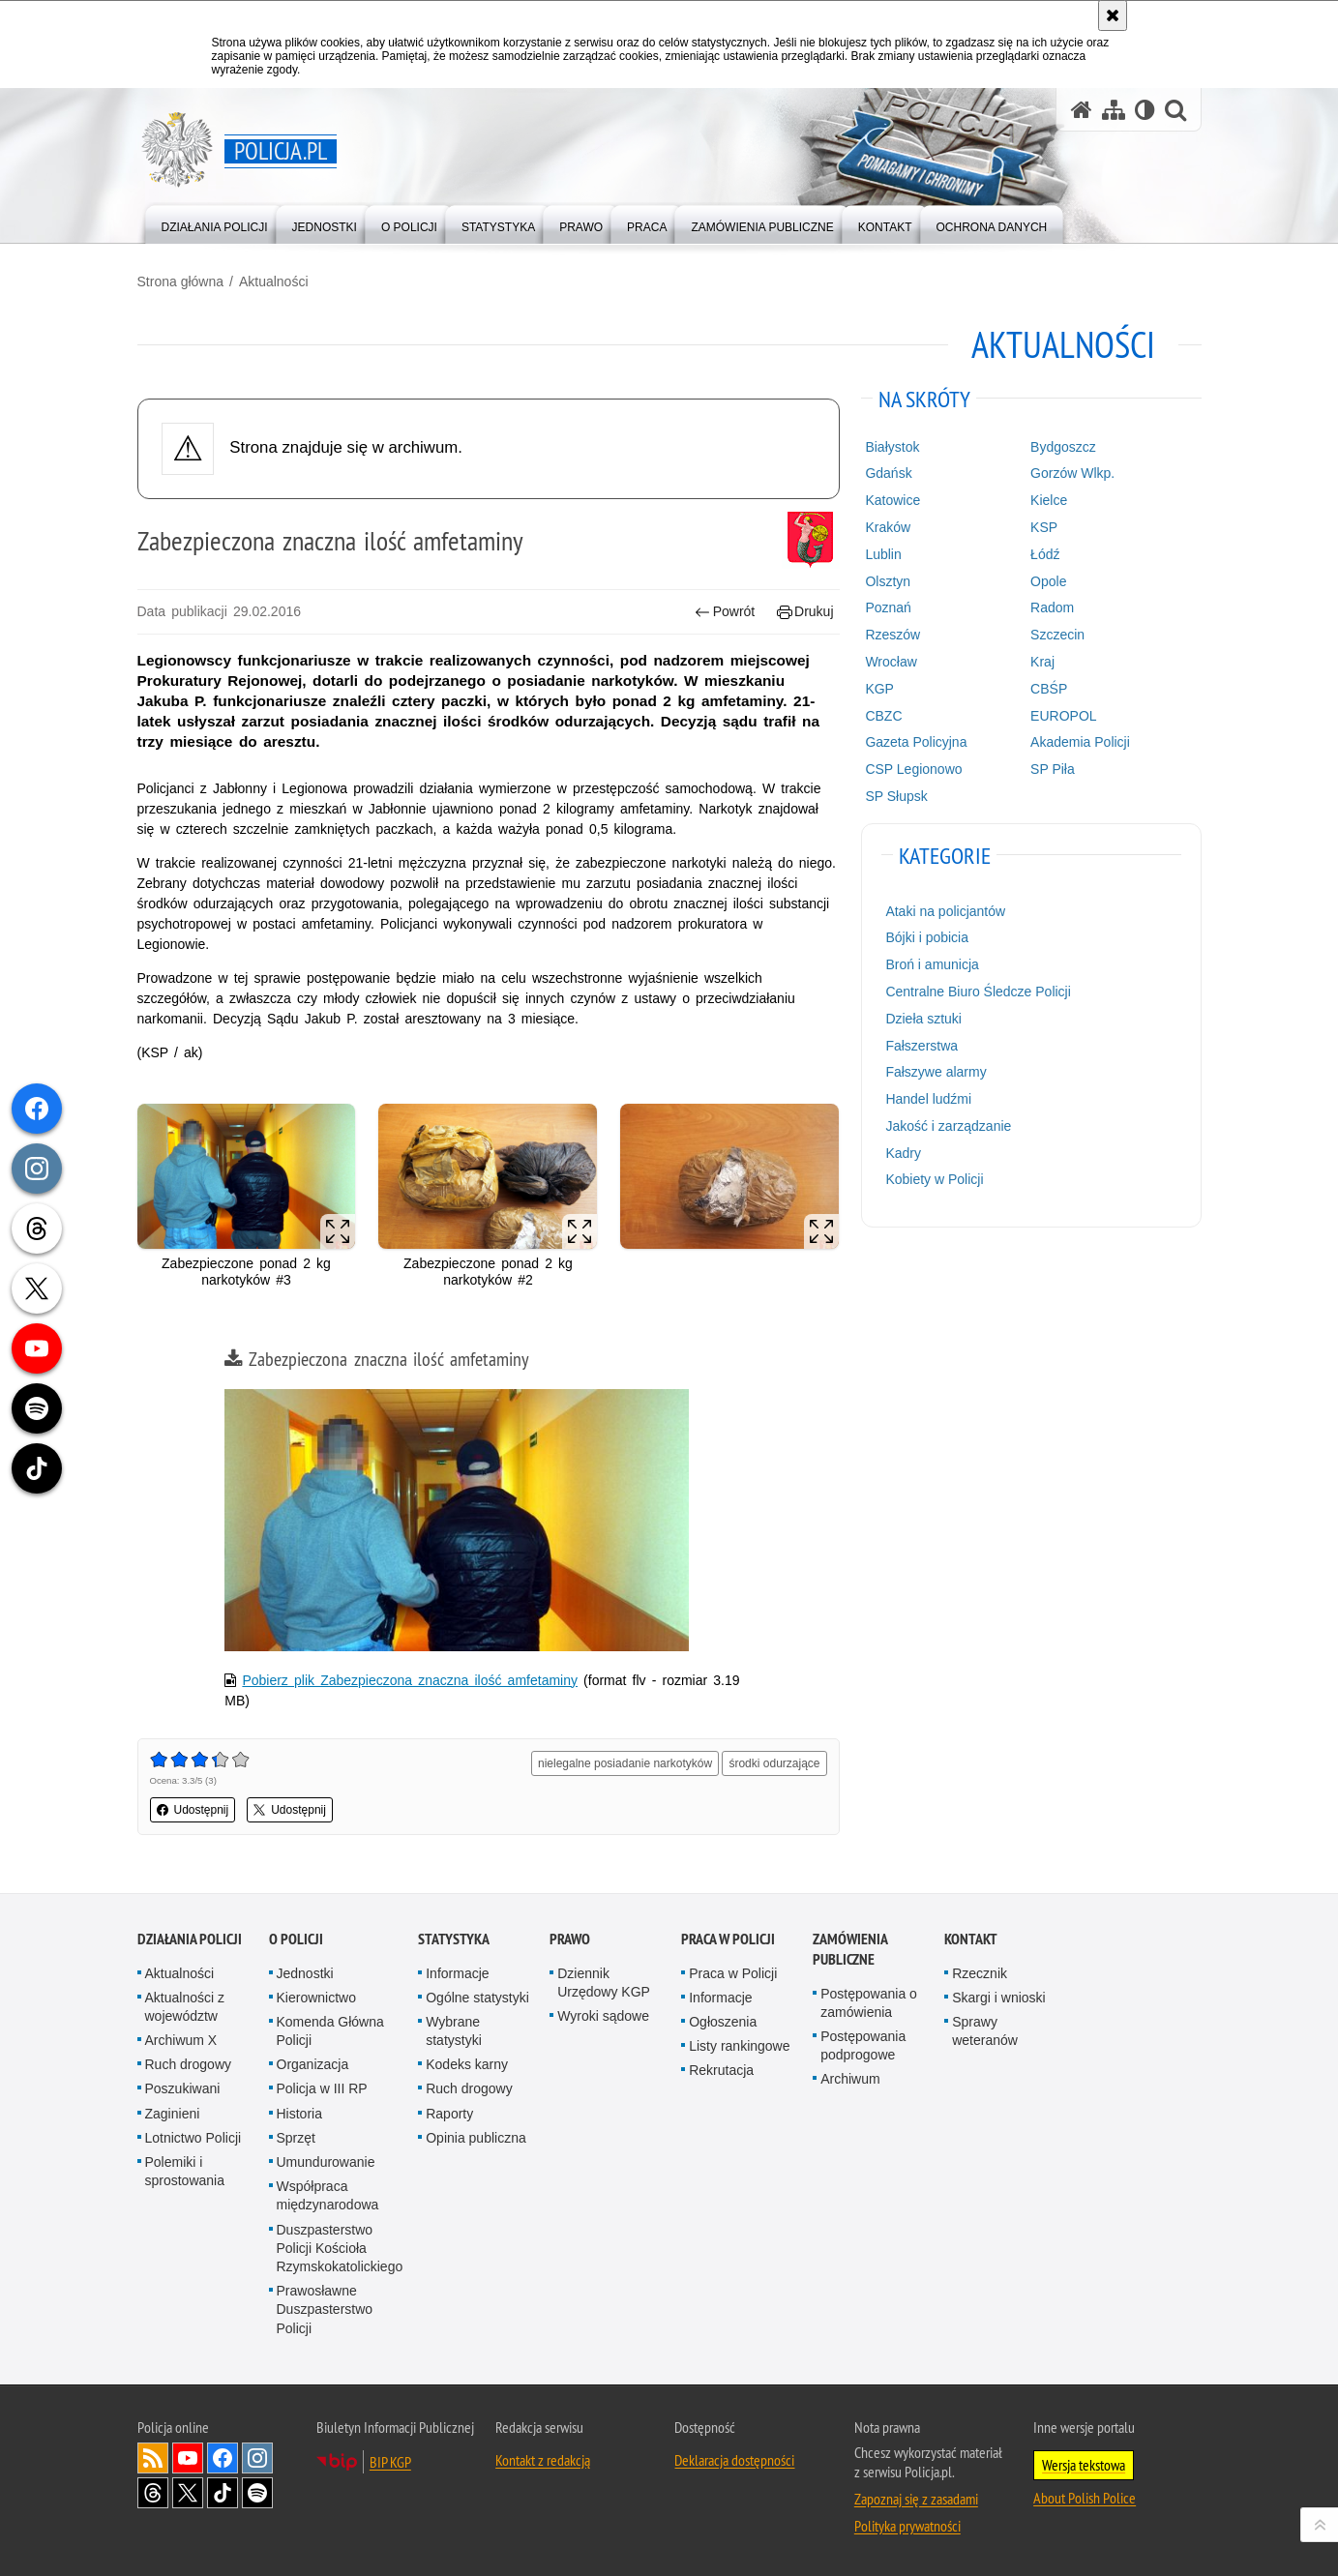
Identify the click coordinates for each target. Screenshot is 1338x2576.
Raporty (449, 2113)
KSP (1043, 527)
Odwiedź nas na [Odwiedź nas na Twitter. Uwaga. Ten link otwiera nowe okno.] (187, 2492)
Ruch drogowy (188, 2064)
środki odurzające (773, 1763)
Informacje (457, 1973)
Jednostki (305, 1973)
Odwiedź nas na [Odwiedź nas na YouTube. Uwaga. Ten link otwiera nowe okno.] (187, 2458)
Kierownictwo (316, 1997)
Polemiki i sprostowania (185, 2171)
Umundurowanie (326, 2162)
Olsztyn (887, 581)
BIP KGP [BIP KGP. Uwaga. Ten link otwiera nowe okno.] (390, 2462)
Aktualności (274, 281)
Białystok (892, 447)
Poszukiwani (183, 2088)
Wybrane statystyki (454, 2031)
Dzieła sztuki (923, 1018)
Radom (1052, 607)
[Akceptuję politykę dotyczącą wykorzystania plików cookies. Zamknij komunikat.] (1112, 15)
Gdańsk (888, 473)
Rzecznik (979, 1973)
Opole (1048, 581)
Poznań (887, 607)
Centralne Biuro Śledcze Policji (977, 991)
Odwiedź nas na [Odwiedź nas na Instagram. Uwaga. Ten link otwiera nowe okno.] (257, 2458)
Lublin (883, 554)
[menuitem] (214, 223)
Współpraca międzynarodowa (328, 2195)
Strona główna (180, 281)
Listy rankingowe (739, 2046)
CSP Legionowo (913, 769)
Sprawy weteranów (985, 2031)
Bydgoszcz (1063, 447)
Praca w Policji (728, 1939)
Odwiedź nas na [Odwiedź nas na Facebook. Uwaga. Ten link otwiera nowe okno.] (222, 2458)
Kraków (887, 527)
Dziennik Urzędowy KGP (603, 1982)
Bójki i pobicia (926, 937)
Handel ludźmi (928, 1099)
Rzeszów (892, 634)
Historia (299, 2113)
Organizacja (313, 2064)
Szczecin (1057, 634)
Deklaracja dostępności (734, 2460)
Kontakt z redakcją (542, 2460)
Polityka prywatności (907, 2525)
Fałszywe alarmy (935, 1072)
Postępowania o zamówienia (868, 2003)
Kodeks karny (467, 2064)
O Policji (296, 1939)
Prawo (570, 1939)
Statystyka (454, 1939)
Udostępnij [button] (193, 1810)
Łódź (1044, 554)
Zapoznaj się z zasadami (916, 2498)
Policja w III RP (322, 2088)
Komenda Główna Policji (330, 2031)
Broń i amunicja (932, 964)
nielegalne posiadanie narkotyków (625, 1763)
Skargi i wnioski (998, 1997)
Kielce (1048, 500)
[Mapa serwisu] (1113, 110)
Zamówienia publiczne (850, 1949)
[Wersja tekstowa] (1145, 110)
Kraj (1042, 661)
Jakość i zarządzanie (948, 1126)
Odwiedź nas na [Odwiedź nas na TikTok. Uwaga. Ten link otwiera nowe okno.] (222, 2492)
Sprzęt (296, 2138)
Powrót (725, 612)
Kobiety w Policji (934, 1179)
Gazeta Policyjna (915, 742)
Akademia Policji (1080, 742)
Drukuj (805, 612)
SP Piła (1052, 769)
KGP (879, 688)
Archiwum (849, 2079)
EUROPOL (1063, 716)
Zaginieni (172, 2113)
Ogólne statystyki (477, 1997)
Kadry (903, 1153)
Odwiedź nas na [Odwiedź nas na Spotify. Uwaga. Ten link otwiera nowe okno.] (257, 2492)
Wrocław (890, 661)
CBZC (883, 716)
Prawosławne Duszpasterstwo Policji (325, 2309)
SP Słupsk (896, 796)
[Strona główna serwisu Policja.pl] (1081, 110)
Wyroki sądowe (603, 2016)
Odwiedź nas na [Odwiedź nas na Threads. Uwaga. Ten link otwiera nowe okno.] (152, 2492)
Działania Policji (189, 1939)
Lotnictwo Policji (193, 2138)
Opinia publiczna (476, 2138)
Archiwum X (181, 2040)
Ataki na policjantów (945, 911)
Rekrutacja (721, 2070)
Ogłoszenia (723, 2021)
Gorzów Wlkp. (1072, 473)
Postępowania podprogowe (863, 2045)
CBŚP (1048, 688)
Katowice (892, 500)
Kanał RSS (152, 2458)
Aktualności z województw (184, 2007)
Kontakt (970, 1939)
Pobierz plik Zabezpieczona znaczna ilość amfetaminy (410, 1680)
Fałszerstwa (921, 1045)
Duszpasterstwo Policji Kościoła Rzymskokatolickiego (340, 2248)
